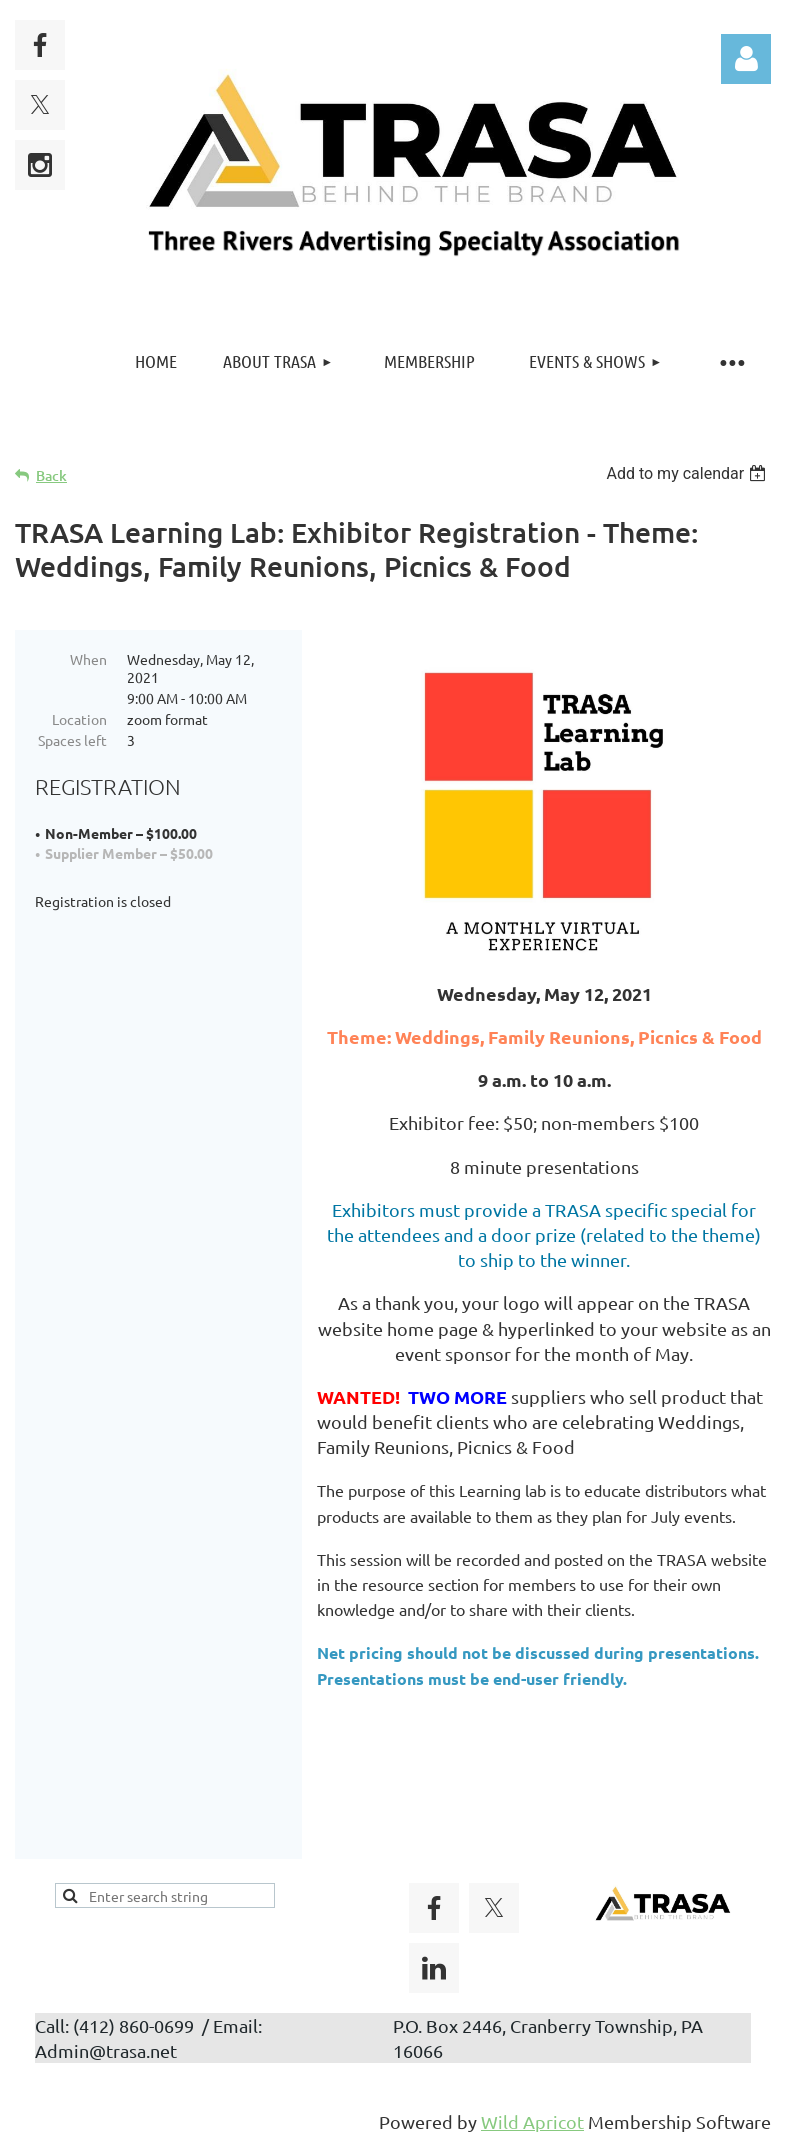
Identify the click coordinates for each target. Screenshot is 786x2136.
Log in (746, 59)
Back (51, 475)
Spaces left (72, 740)
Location (79, 719)
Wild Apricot (532, 2110)
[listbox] (688, 473)
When (88, 659)
